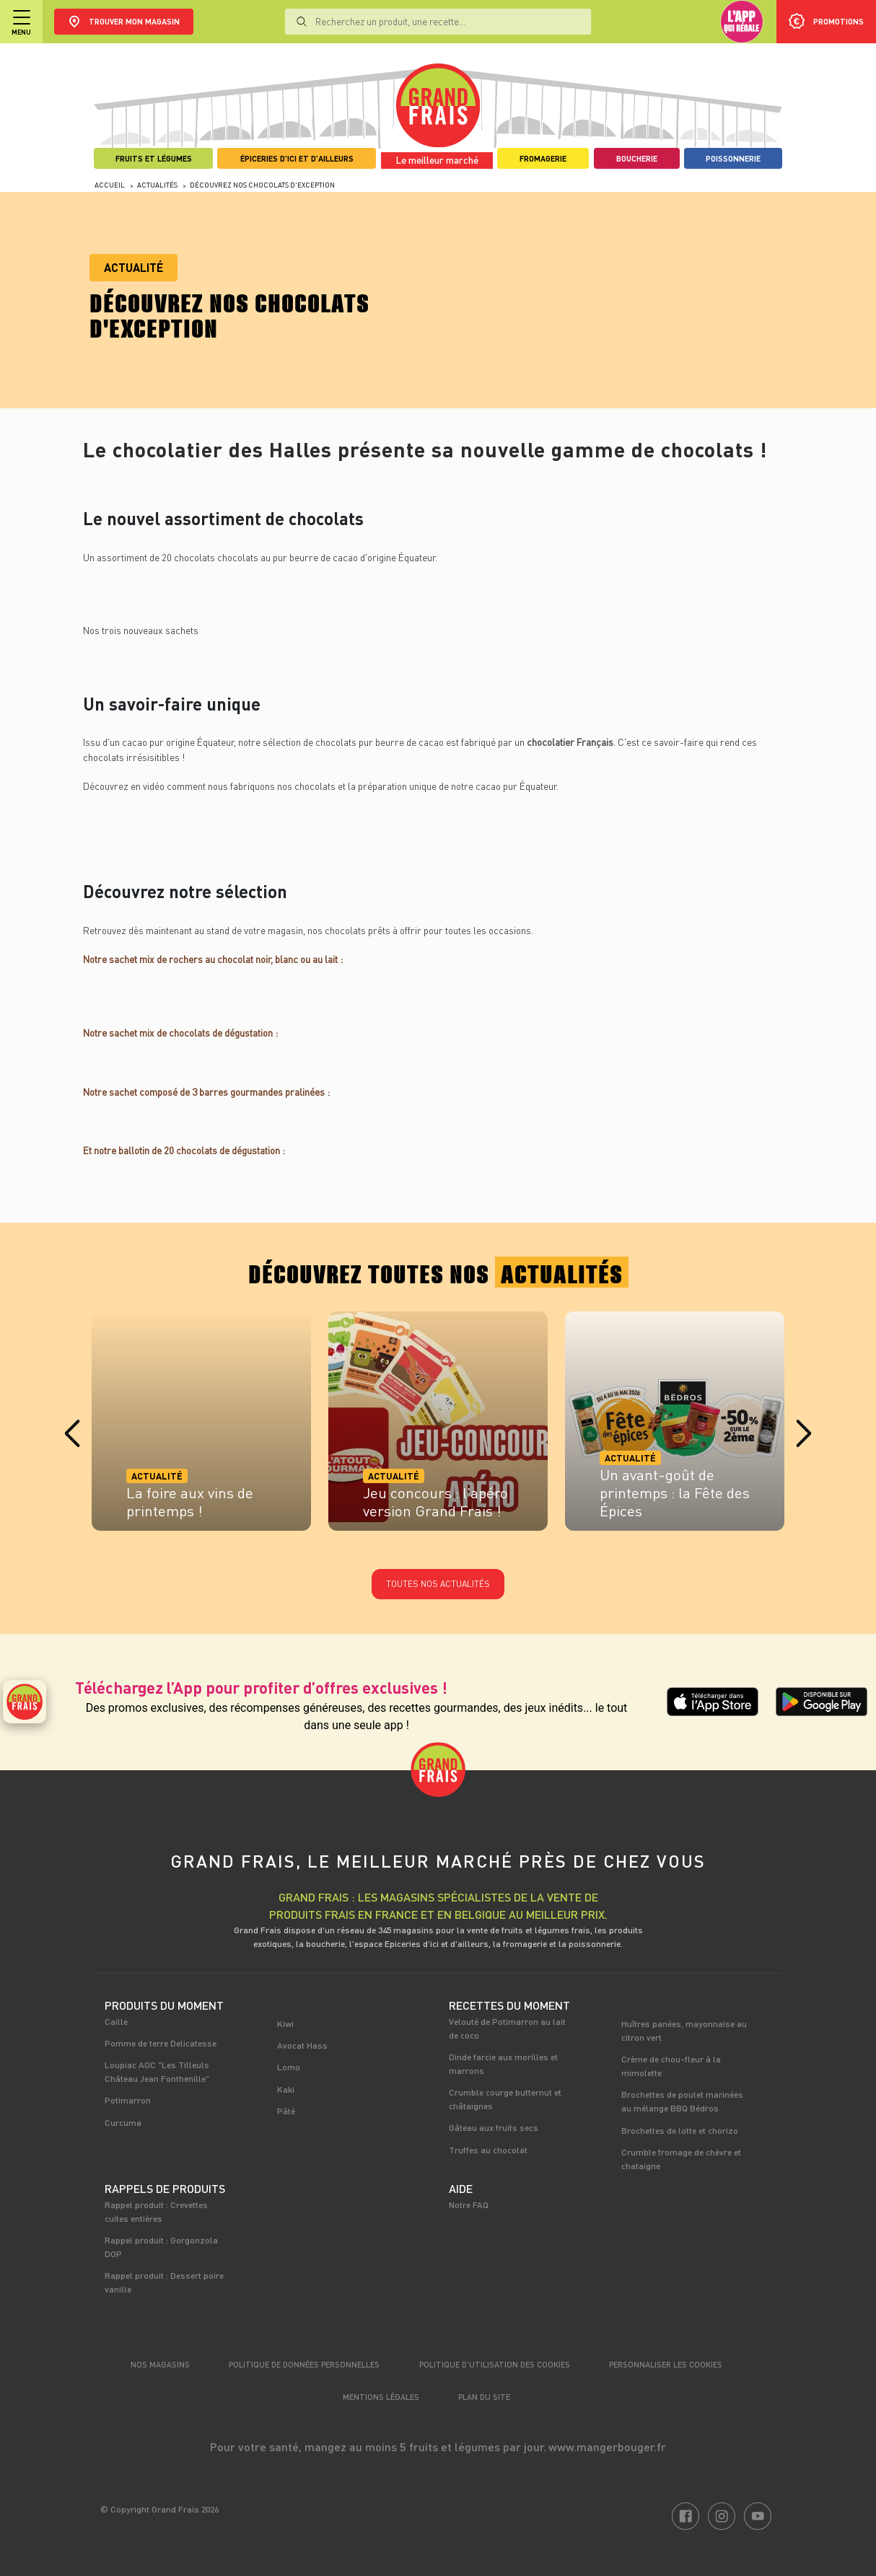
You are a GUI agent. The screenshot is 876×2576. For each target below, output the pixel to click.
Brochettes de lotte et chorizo (679, 2130)
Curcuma (123, 2122)
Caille (116, 2021)
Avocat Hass (302, 2045)
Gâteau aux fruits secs (493, 2127)
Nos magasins (160, 2364)
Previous (72, 1434)
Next (804, 1434)
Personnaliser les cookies (665, 2364)
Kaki (285, 2089)
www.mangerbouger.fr (607, 2446)
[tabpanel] (201, 1425)
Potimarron (128, 2100)
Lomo (288, 2066)
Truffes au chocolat (488, 2149)
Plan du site (484, 2396)
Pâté (286, 2110)
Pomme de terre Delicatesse (160, 2043)
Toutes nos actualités (438, 1583)
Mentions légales (381, 2396)
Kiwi (285, 2023)
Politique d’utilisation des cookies (494, 2364)
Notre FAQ (469, 2204)
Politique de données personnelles (304, 2364)
